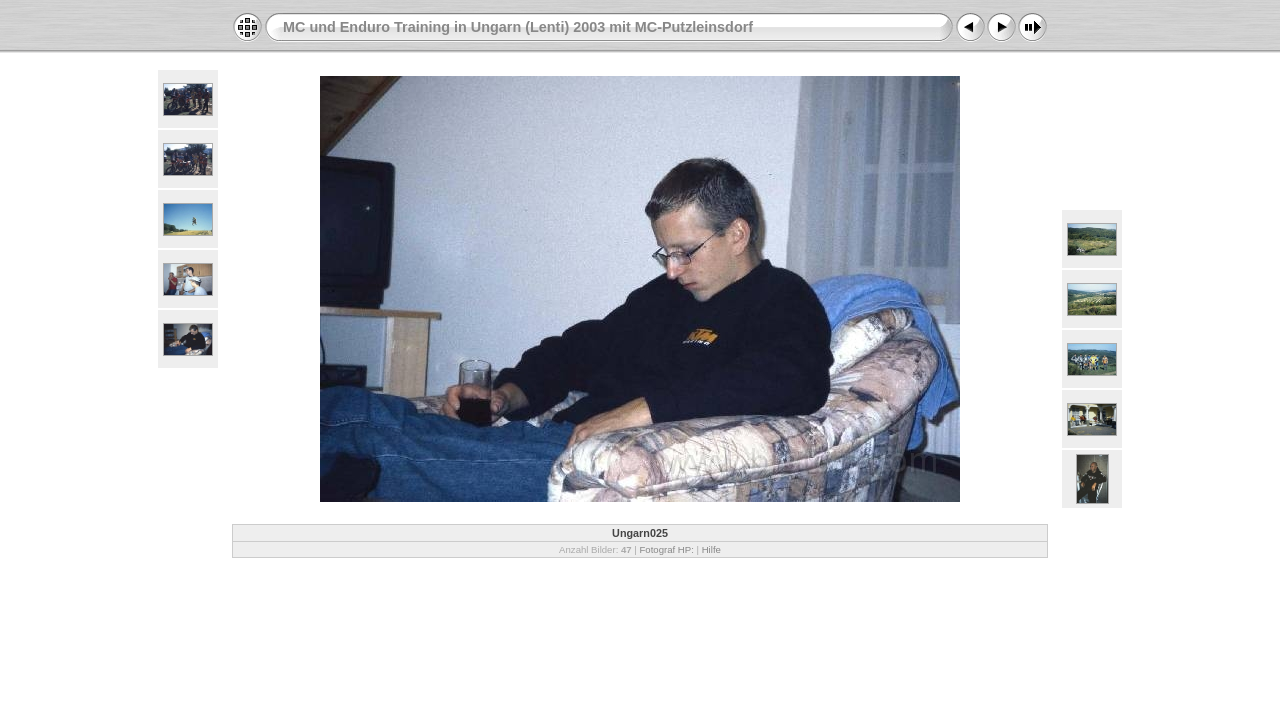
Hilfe (711, 549)
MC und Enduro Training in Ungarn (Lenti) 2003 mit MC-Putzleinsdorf (518, 27)
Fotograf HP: (666, 549)
